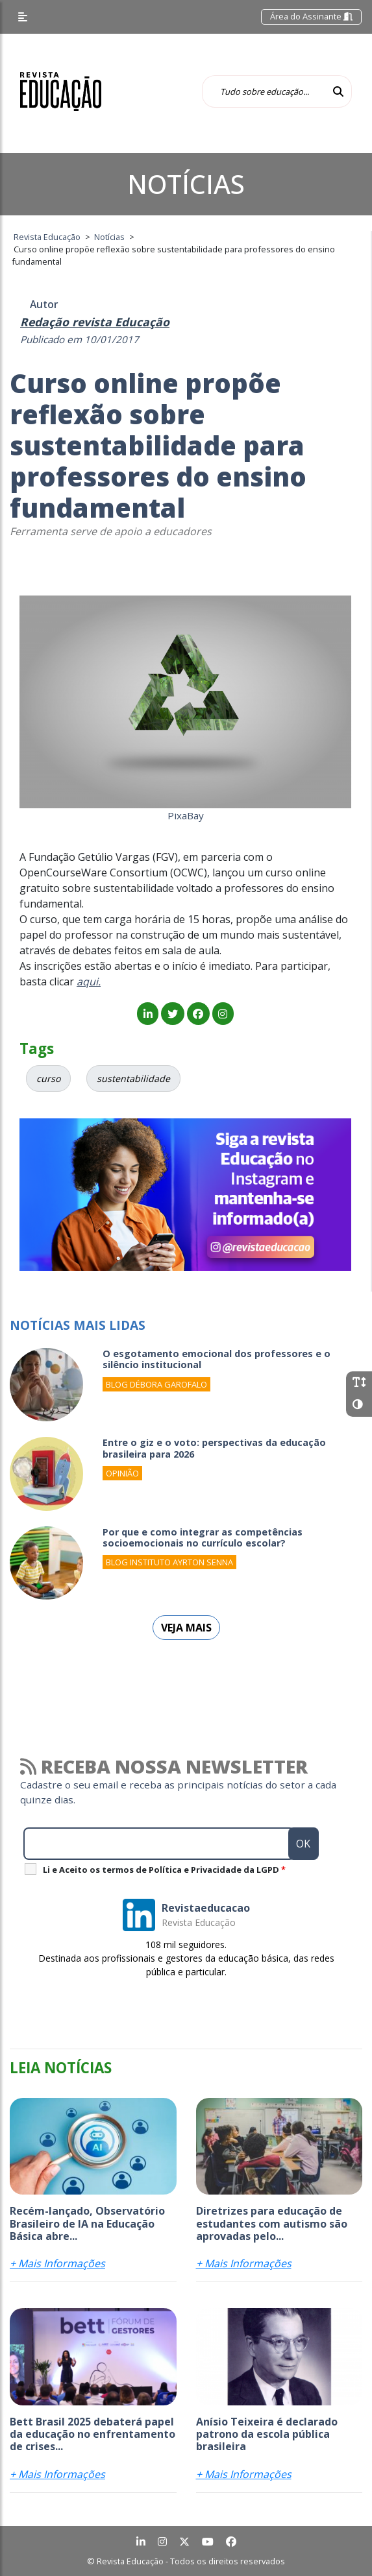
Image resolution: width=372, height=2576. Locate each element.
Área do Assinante (311, 16)
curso (48, 1078)
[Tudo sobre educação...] (263, 91)
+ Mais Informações (57, 2263)
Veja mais (186, 1627)
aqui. (89, 981)
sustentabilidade (133, 1078)
